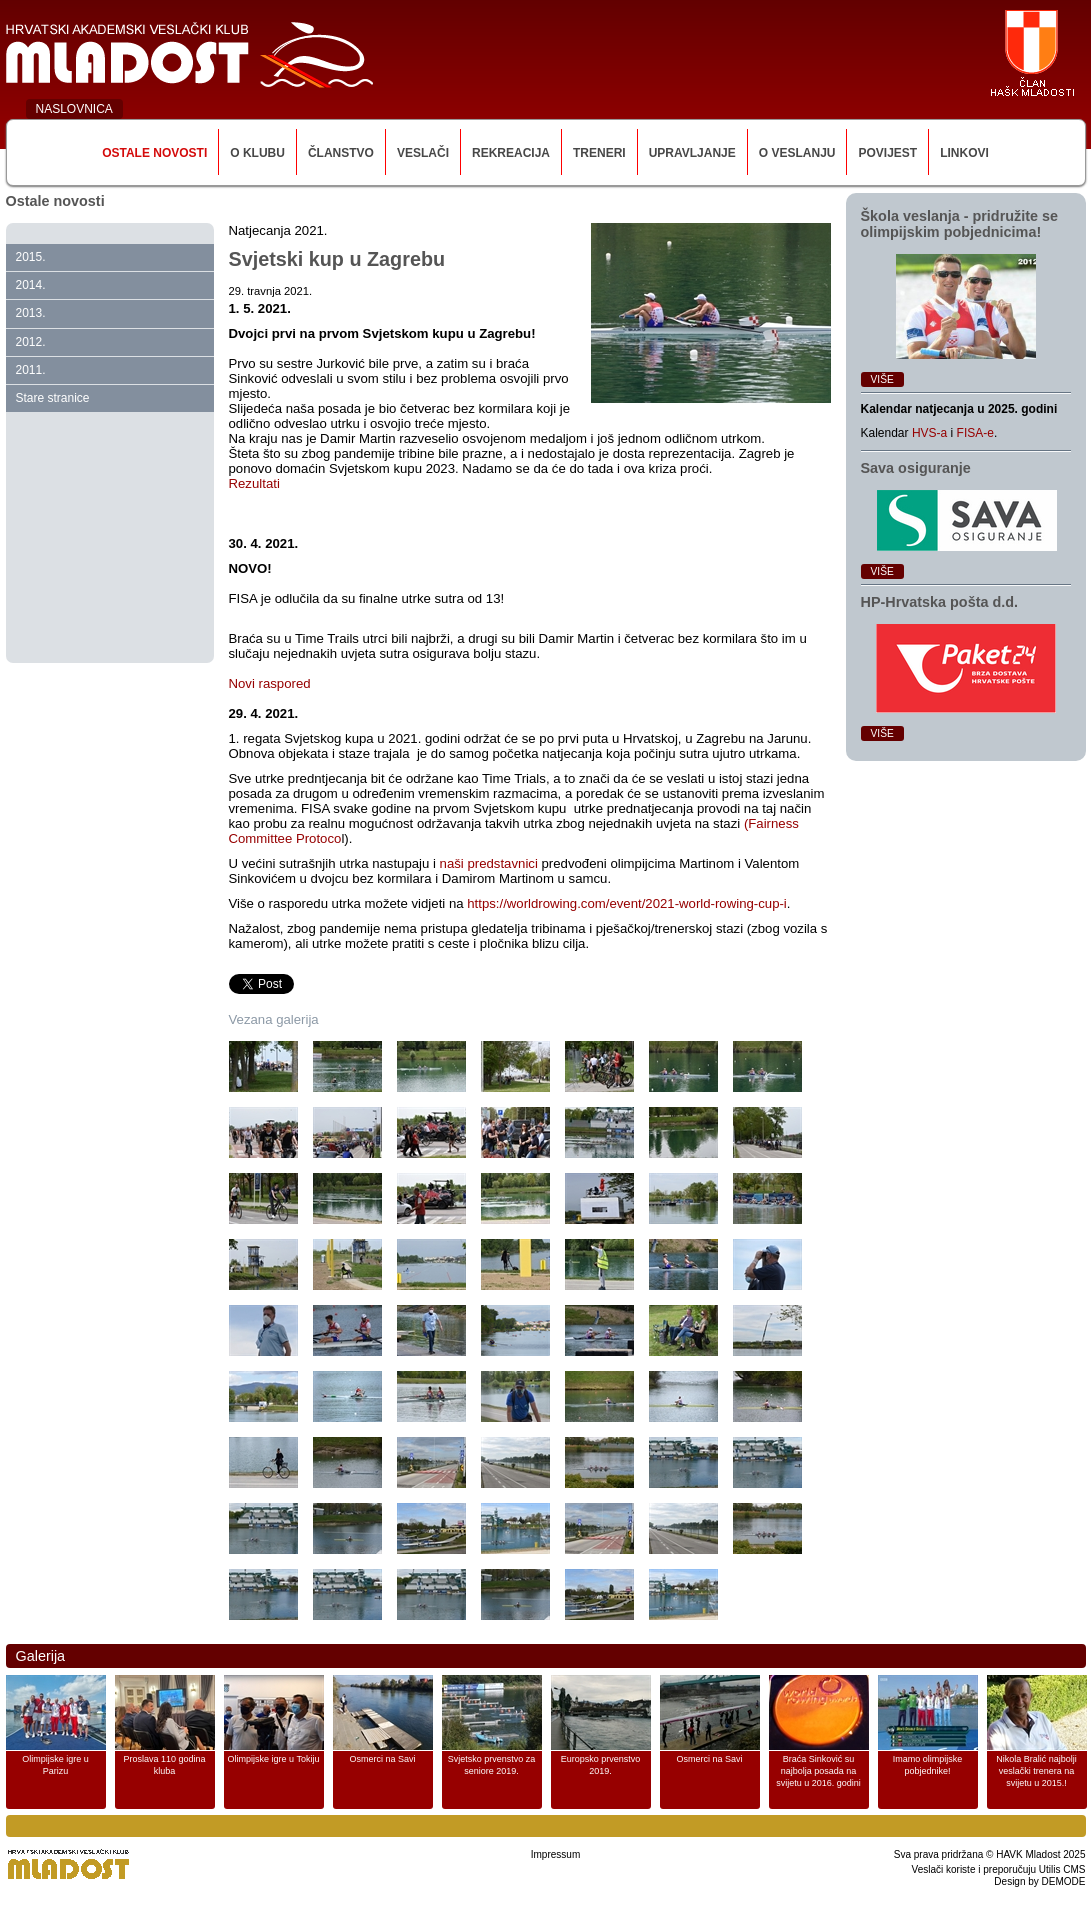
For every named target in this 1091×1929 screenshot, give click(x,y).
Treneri (599, 153)
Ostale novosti (154, 153)
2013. (31, 313)
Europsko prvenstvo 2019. (601, 1765)
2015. (31, 257)
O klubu (257, 153)
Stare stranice (53, 398)
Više (882, 379)
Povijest (887, 153)
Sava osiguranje (916, 468)
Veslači (423, 153)
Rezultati (254, 483)
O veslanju (797, 153)
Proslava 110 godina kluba (164, 1765)
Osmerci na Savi (382, 1759)
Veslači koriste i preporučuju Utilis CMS (999, 1869)
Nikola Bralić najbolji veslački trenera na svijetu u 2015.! (1036, 1771)
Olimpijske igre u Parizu (55, 1765)
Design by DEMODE (1039, 1881)
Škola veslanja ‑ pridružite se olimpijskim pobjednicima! (960, 224)
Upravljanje (692, 153)
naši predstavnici (489, 863)
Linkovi (964, 153)
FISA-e (975, 433)
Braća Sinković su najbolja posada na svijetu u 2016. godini (818, 1771)
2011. (31, 370)
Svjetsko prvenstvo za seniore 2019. (492, 1765)
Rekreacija (511, 153)
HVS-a (929, 433)
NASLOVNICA (74, 109)
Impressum (555, 1854)
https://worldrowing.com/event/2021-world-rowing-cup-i (627, 903)
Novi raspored (270, 683)
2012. (31, 342)
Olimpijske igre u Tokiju (274, 1759)
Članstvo (341, 153)
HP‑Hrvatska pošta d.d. (940, 602)
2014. (31, 285)
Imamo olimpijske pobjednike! (928, 1765)
